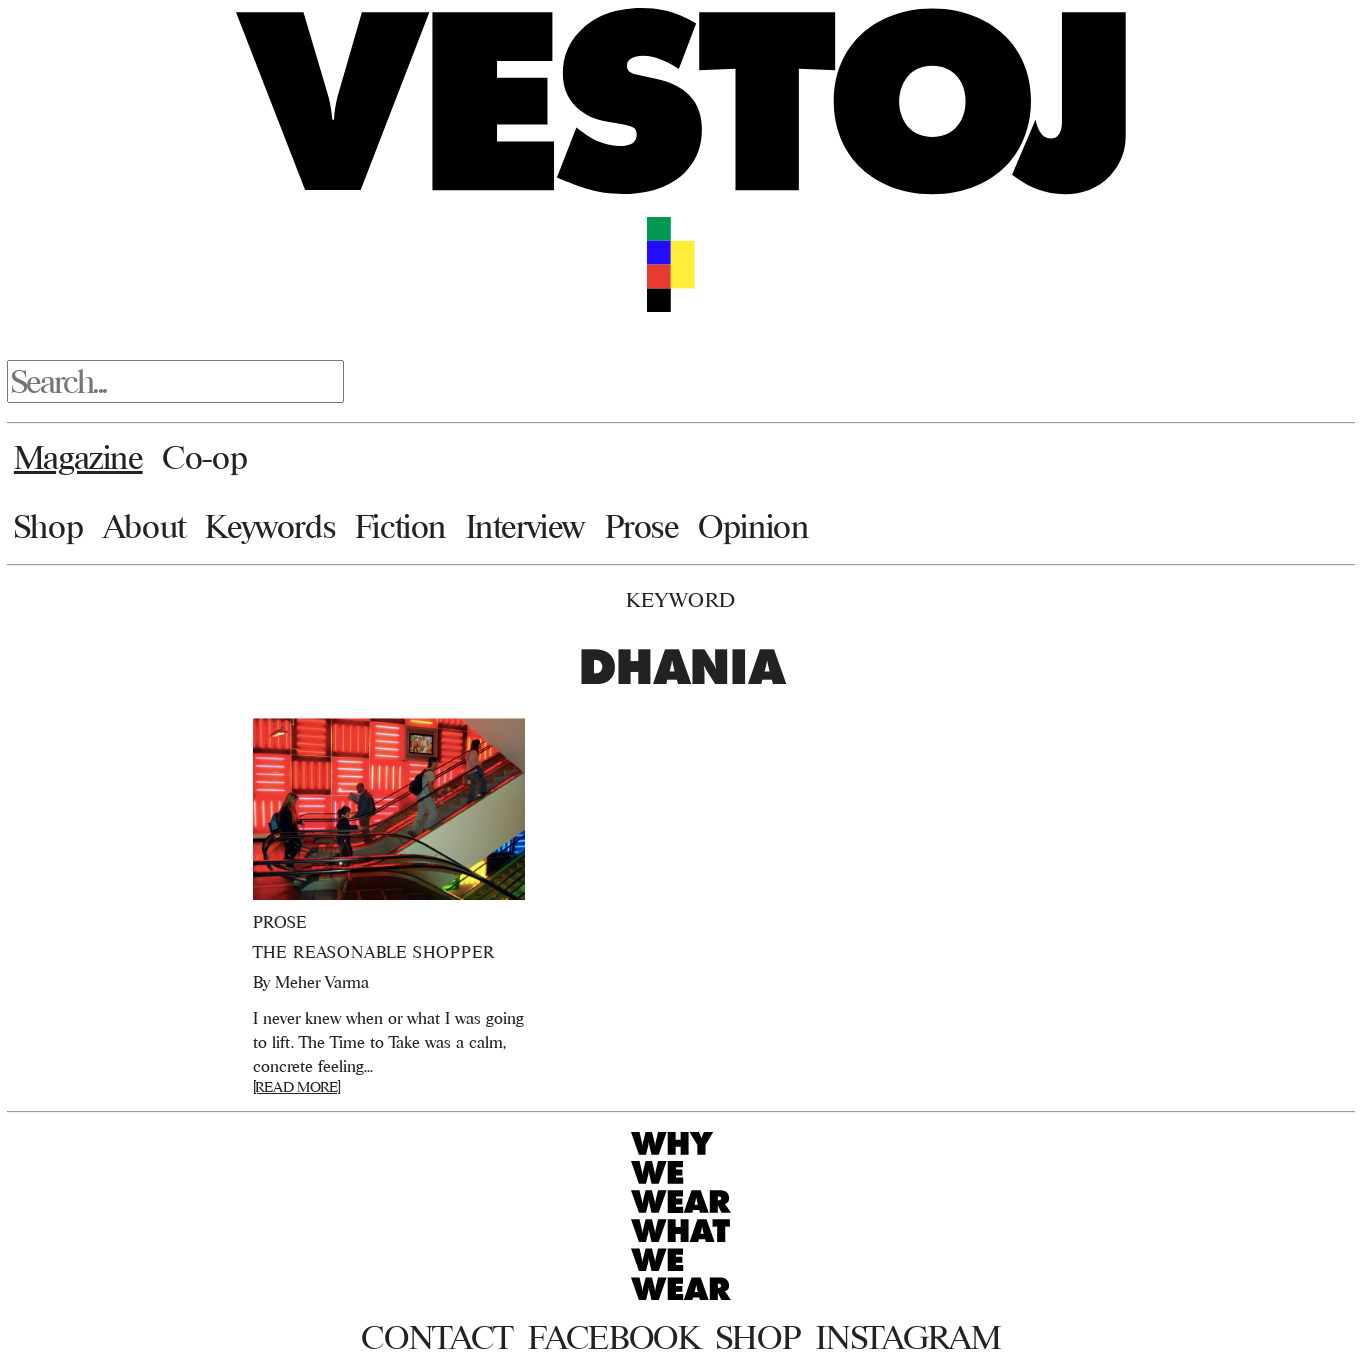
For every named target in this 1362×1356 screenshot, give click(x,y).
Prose (642, 526)
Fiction (400, 526)
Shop (48, 526)
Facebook (613, 1337)
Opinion (753, 526)
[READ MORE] (297, 1086)
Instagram (908, 1337)
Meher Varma (322, 982)
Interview (525, 526)
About (144, 526)
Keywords (270, 526)
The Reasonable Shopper (374, 952)
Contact (436, 1337)
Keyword (681, 599)
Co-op (204, 457)
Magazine (78, 457)
